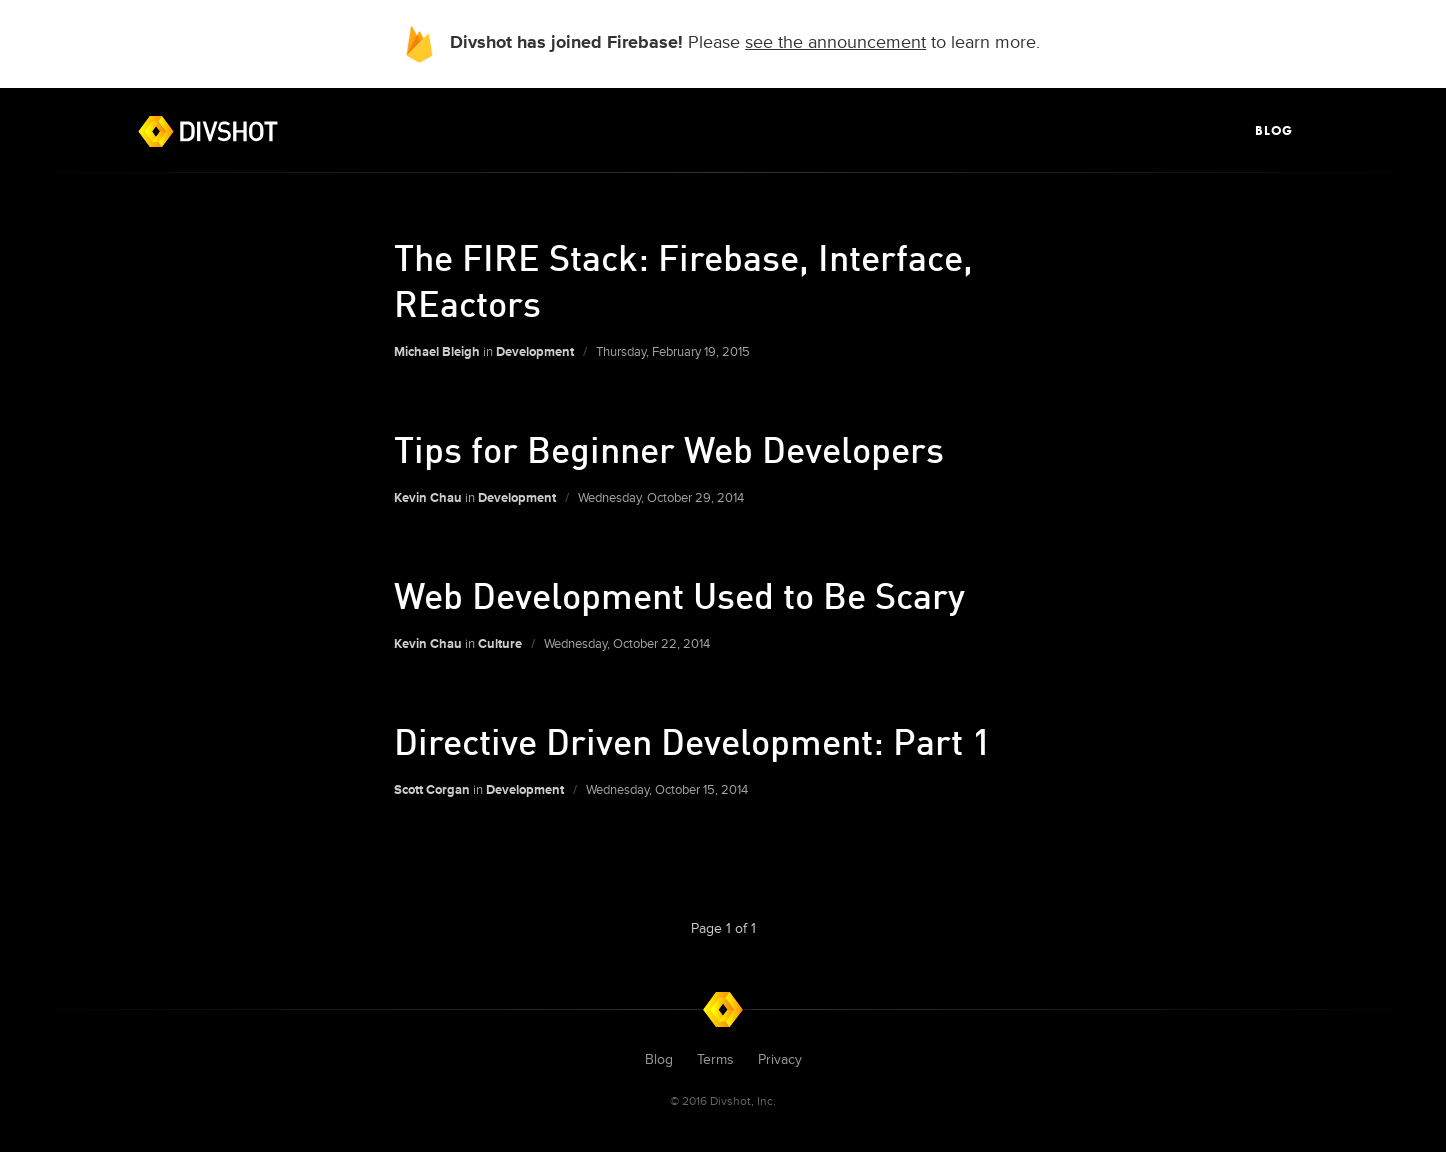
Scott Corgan (432, 790)
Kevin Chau (428, 498)
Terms (715, 1059)
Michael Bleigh (437, 352)
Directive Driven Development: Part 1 (692, 740)
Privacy (780, 1059)
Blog (1274, 130)
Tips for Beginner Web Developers (669, 448)
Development (535, 352)
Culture (500, 644)
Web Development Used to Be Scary (679, 594)
